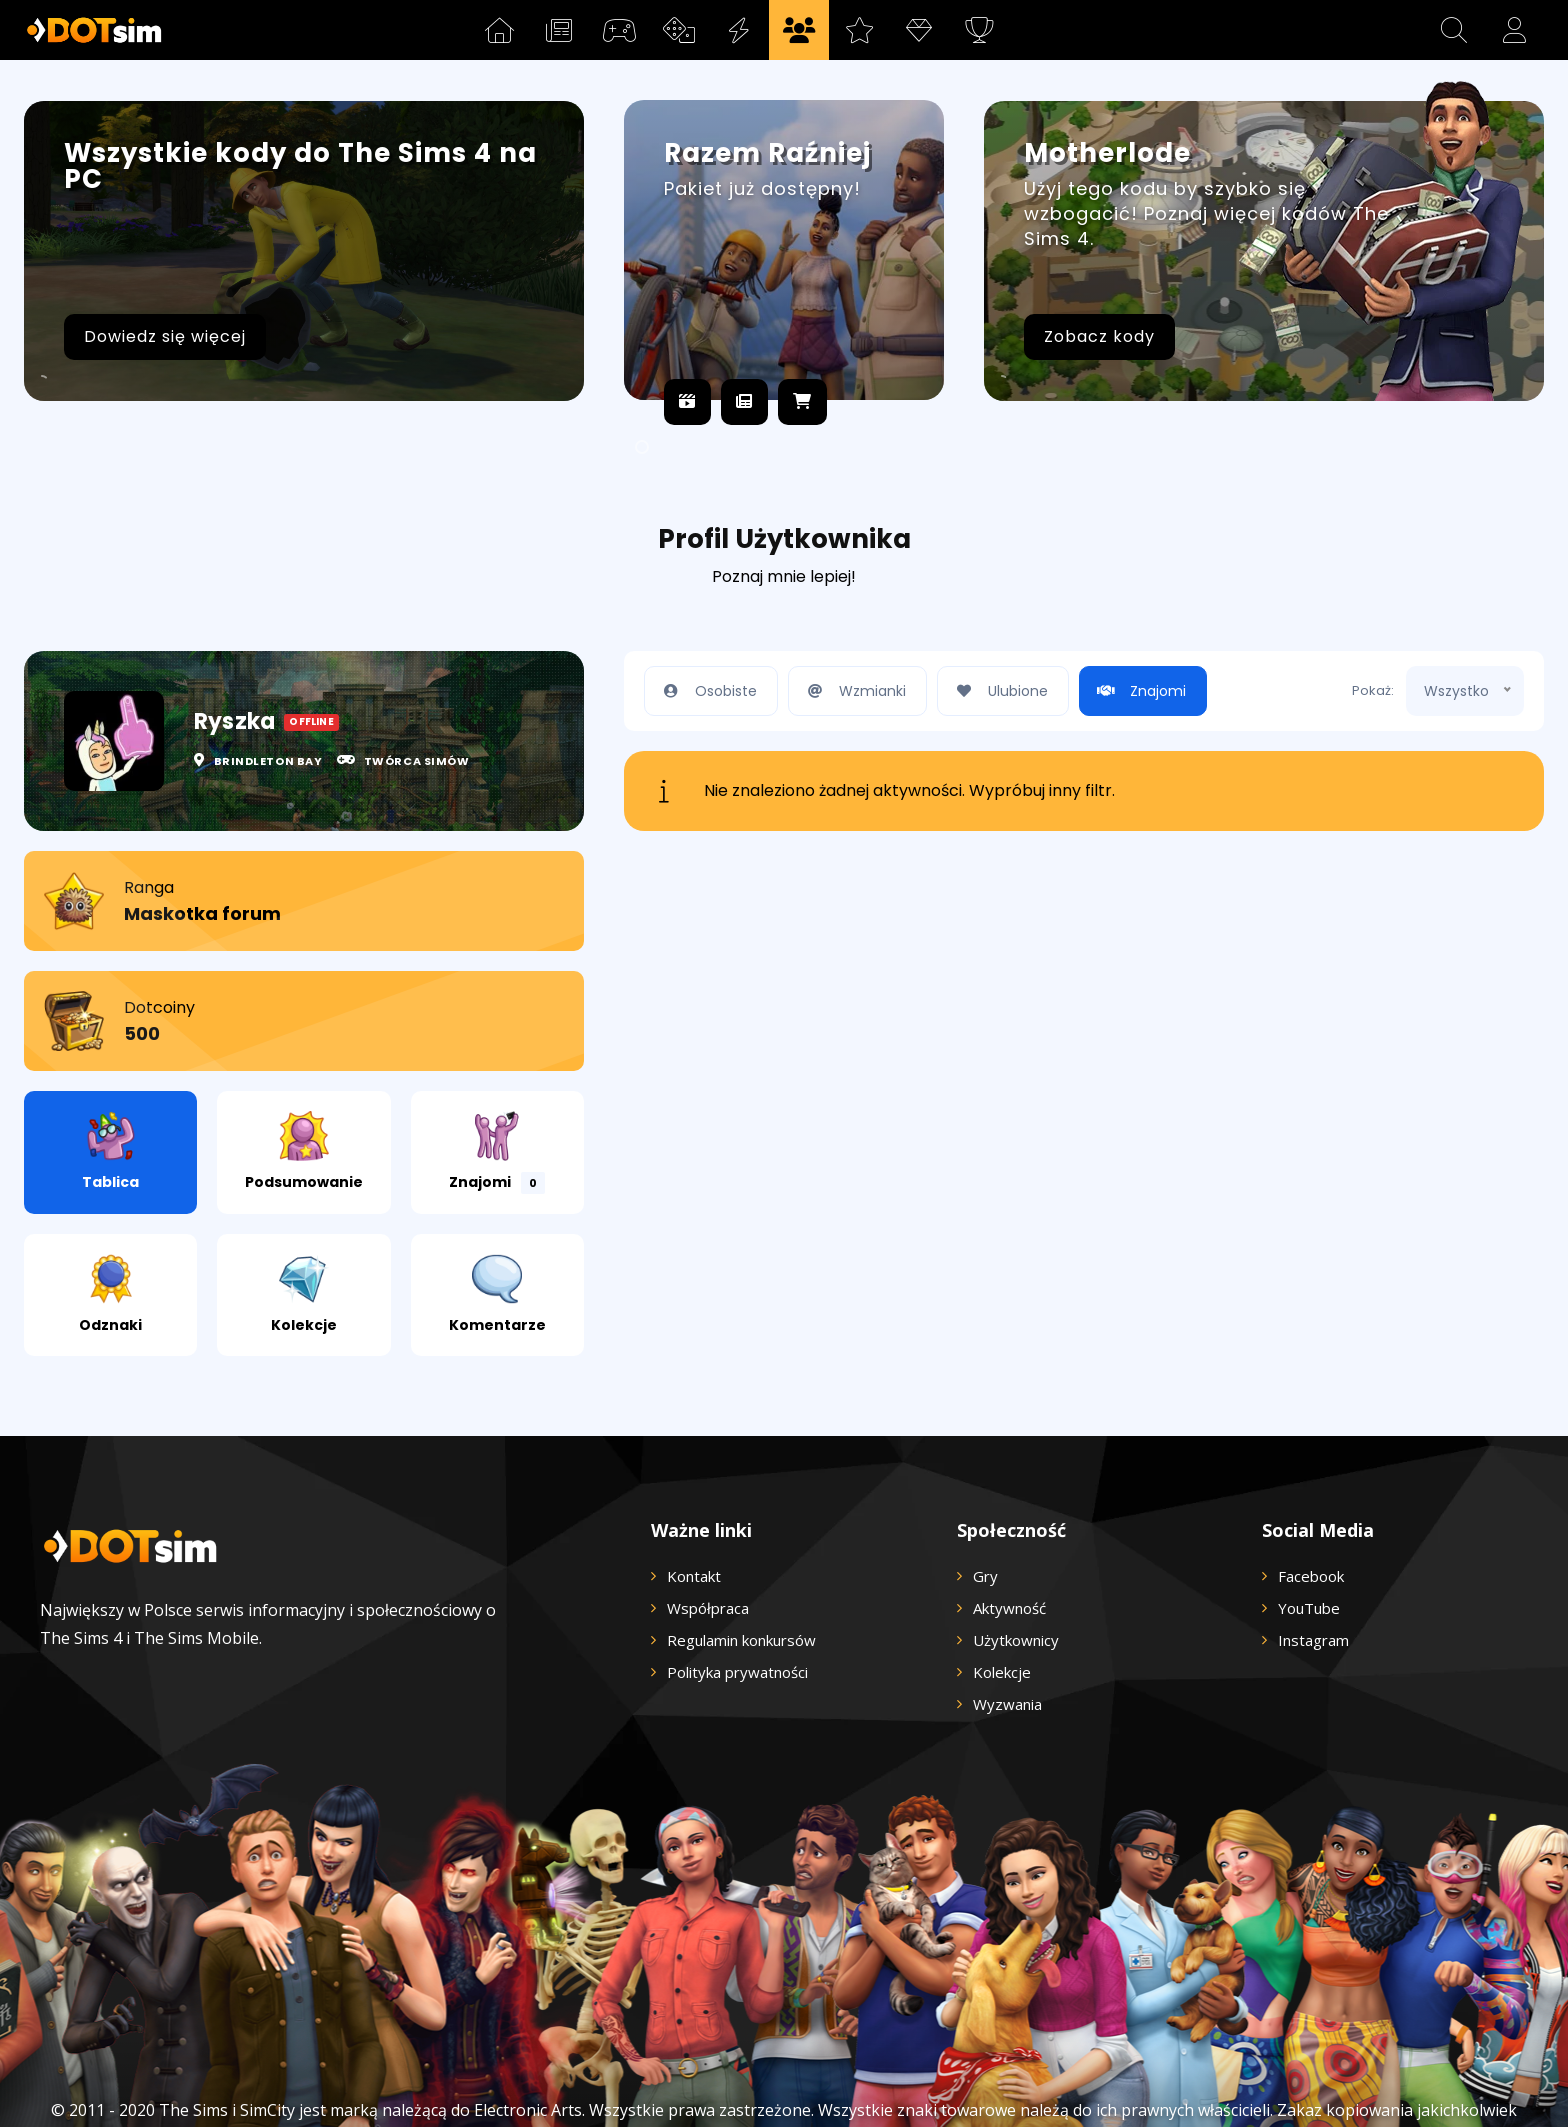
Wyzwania (1007, 1639)
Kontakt (694, 1511)
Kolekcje (304, 1229)
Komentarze (497, 1229)
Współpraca (708, 1543)
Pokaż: (1373, 625)
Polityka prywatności (737, 1607)
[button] (1454, 30)
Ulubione (998, 626)
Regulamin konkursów (741, 1575)
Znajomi (497, 1087)
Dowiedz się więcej (165, 336)
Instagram (1313, 1575)
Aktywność (1009, 1543)
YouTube (1309, 1543)
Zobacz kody (1099, 336)
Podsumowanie (304, 1086)
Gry (985, 1511)
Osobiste (706, 626)
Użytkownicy (1016, 1575)
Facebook (1311, 1511)
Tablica (110, 1086)
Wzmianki (852, 626)
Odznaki (110, 1229)
